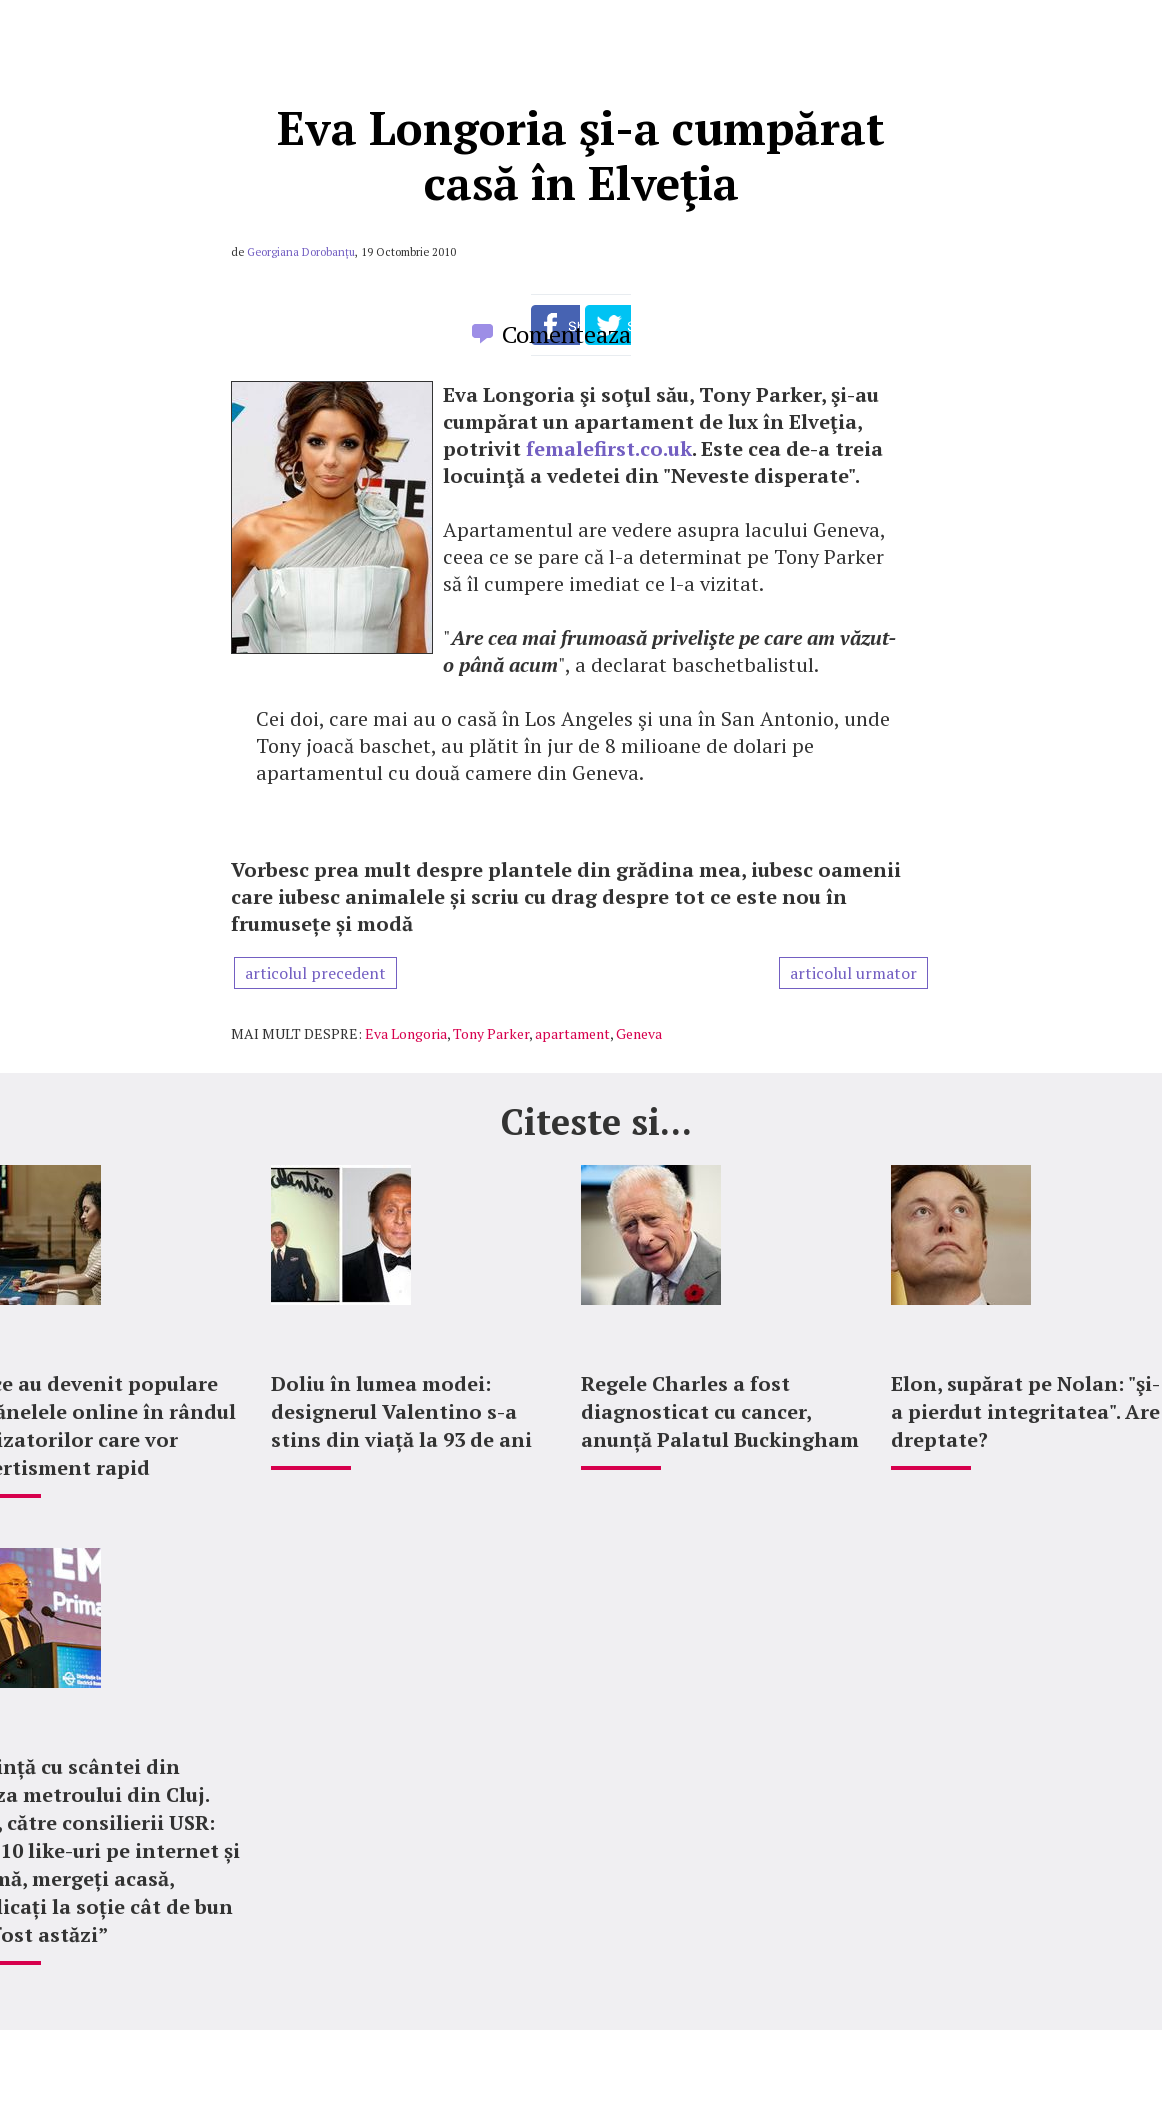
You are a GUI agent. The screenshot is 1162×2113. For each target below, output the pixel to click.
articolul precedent (315, 973)
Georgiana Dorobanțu (301, 252)
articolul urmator (853, 973)
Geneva (639, 1033)
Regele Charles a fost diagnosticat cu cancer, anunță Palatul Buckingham (720, 1411)
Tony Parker (491, 1033)
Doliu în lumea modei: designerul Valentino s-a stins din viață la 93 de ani (401, 1411)
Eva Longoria (406, 1033)
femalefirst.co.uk (609, 448)
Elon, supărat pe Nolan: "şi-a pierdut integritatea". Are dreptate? (1025, 1411)
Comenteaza (566, 334)
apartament (572, 1033)
